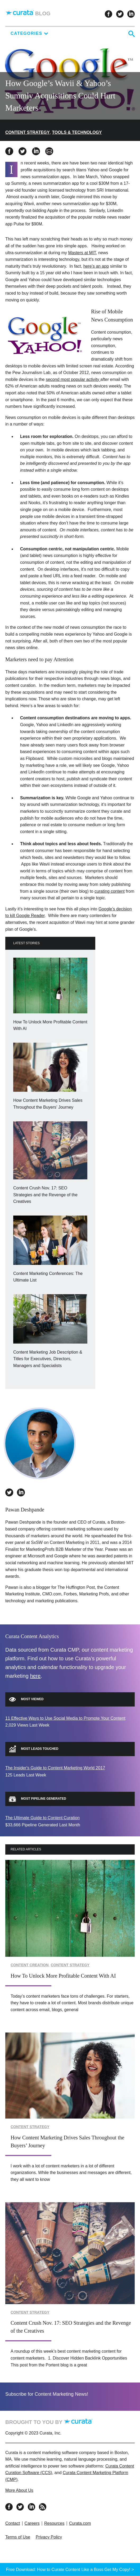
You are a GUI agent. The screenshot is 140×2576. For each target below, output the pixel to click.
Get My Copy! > (119, 2569)
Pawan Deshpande (24, 1509)
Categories (29, 33)
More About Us (19, 2490)
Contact (12, 2523)
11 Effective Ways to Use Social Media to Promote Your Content (65, 1718)
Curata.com (80, 2523)
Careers (32, 2523)
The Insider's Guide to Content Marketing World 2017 (55, 1768)
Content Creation (30, 1965)
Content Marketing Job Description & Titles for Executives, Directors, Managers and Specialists (47, 1359)
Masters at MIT (82, 252)
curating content (109, 891)
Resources (54, 2523)
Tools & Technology (77, 132)
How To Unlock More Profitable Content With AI (63, 1976)
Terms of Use (17, 2537)
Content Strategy (27, 132)
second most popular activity (73, 379)
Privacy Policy (49, 2537)
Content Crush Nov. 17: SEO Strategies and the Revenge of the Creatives (45, 1195)
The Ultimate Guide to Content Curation (42, 1818)
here (35, 1676)
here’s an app (96, 266)
